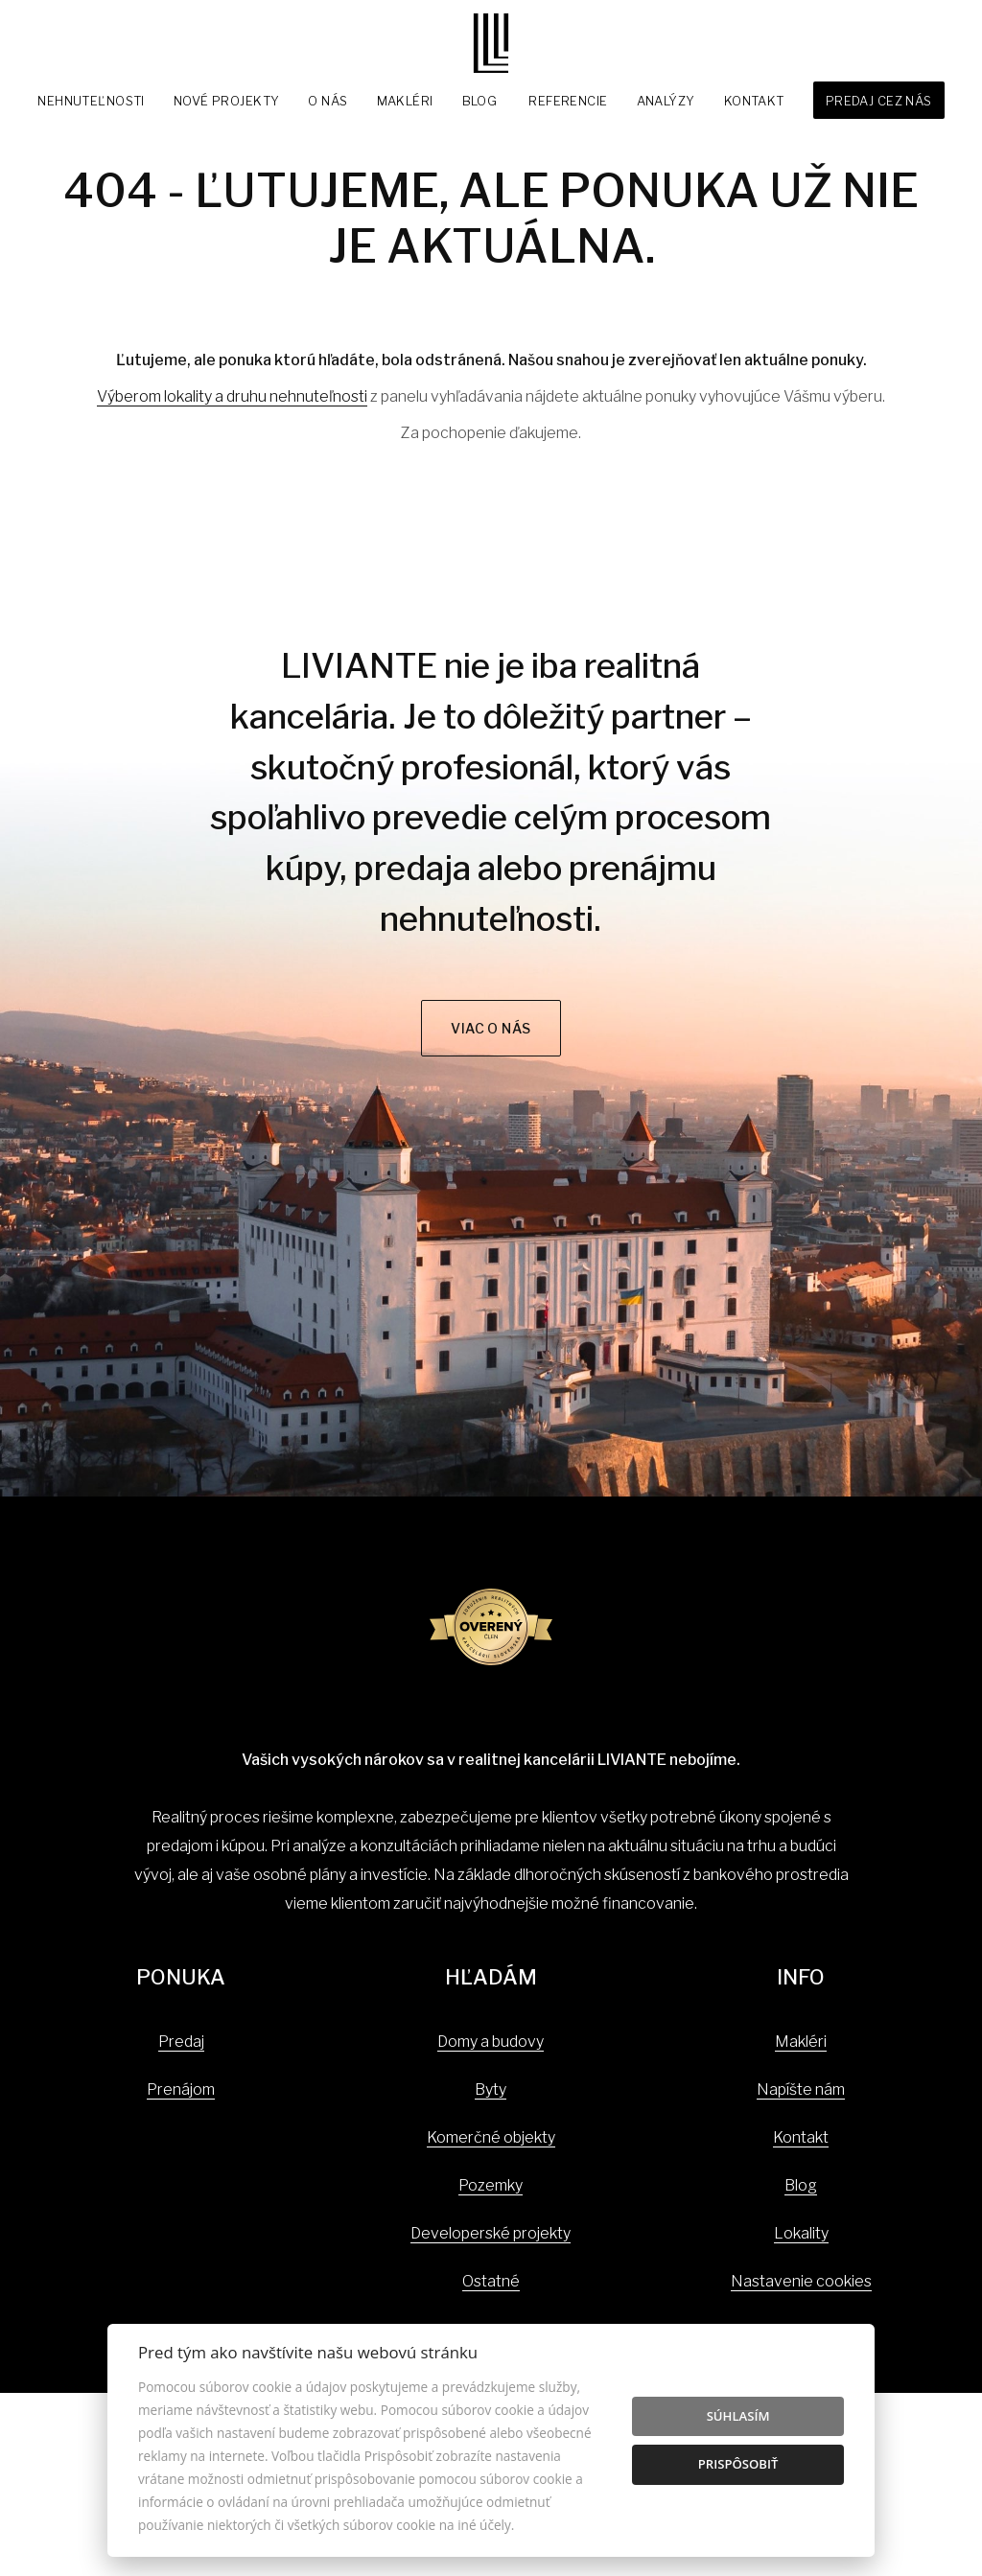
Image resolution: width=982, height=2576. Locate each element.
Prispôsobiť (738, 2463)
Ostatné (491, 2281)
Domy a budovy (490, 2041)
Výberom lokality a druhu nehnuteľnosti (232, 396)
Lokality (801, 2233)
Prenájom (181, 2089)
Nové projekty (227, 100)
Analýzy (666, 100)
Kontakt (754, 100)
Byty (490, 2089)
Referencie (567, 100)
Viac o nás (491, 1028)
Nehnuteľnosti (91, 100)
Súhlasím (738, 2416)
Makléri (405, 100)
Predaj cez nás (879, 100)
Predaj (181, 2041)
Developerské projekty (490, 2233)
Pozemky (490, 2185)
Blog (480, 100)
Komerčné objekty (491, 2137)
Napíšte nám (801, 2089)
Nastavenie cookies (801, 2281)
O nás (327, 100)
